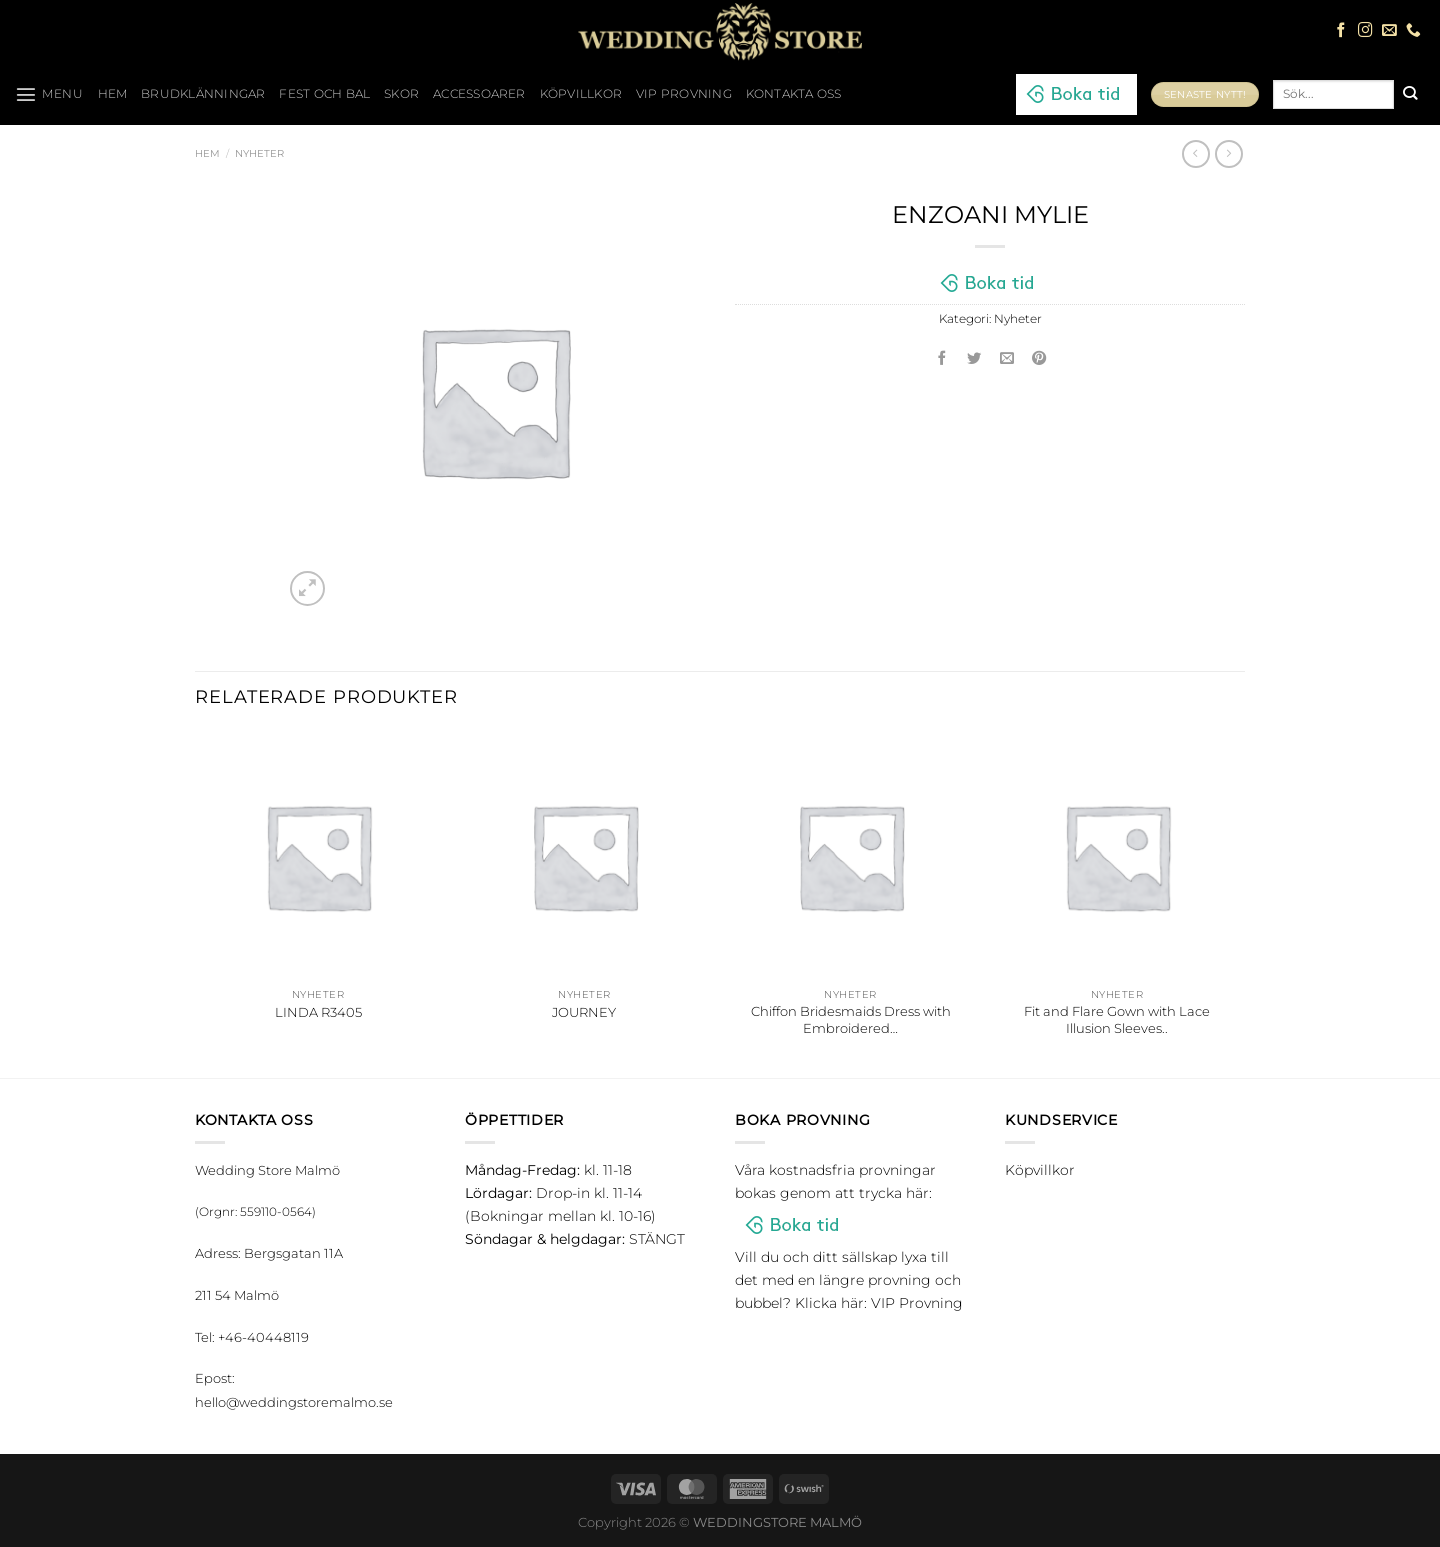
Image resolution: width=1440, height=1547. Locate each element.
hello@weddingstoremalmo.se (294, 1402)
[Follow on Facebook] (1341, 31)
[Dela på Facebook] (942, 360)
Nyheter (259, 153)
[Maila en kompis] (1007, 360)
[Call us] (1413, 31)
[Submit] (1409, 94)
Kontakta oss (794, 94)
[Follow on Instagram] (1365, 31)
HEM (113, 94)
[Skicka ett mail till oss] (1389, 31)
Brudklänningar (203, 94)
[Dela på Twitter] (975, 360)
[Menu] (49, 94)
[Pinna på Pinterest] (1040, 360)
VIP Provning (684, 94)
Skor (401, 94)
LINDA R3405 (318, 1012)
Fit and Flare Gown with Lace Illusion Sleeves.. (1117, 1019)
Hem (207, 153)
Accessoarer (479, 94)
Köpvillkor (581, 94)
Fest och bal (324, 94)
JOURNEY (584, 1012)
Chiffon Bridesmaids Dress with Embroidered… (851, 1019)
